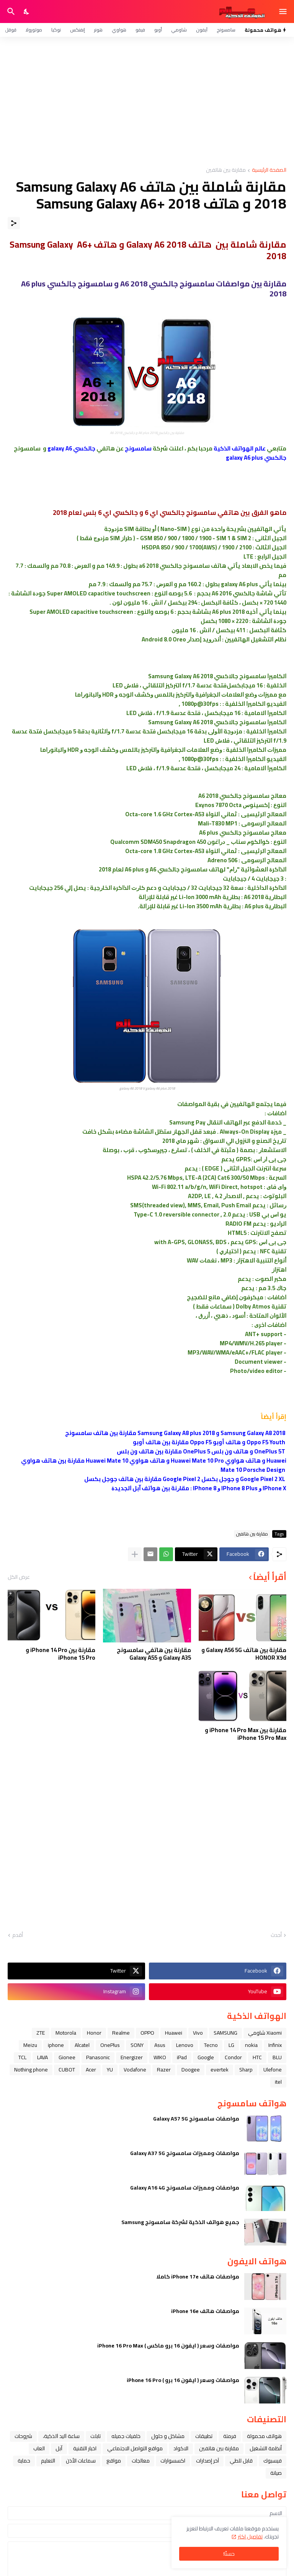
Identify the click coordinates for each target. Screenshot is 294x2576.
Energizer (132, 2057)
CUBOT (67, 2070)
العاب (39, 2448)
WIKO (160, 2057)
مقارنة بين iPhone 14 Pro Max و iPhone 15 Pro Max (245, 1733)
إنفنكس (77, 29)
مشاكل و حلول (168, 2436)
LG (231, 2045)
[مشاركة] (14, 223)
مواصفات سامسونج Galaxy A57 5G (196, 2118)
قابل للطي (241, 2461)
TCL (22, 2057)
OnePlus (110, 2045)
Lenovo (184, 2045)
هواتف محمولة (264, 2436)
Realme (121, 2033)
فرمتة (229, 2436)
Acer (91, 2070)
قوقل (10, 29)
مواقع (113, 2461)
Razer (164, 2070)
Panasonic (98, 2057)
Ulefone (272, 2070)
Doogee (190, 2070)
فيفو (140, 29)
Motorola (66, 2033)
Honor (94, 2033)
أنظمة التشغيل (266, 2448)
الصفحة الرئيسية (269, 170)
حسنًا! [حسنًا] (229, 2554)
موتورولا (34, 29)
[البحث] (10, 11)
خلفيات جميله (125, 2436)
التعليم (48, 2461)
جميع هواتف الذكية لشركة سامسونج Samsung (180, 2222)
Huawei (173, 2033)
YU (110, 2070)
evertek (220, 2070)
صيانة (276, 2473)
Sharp (246, 2070)
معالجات (141, 2461)
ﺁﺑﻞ (59, 2448)
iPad (182, 2057)
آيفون (201, 29)
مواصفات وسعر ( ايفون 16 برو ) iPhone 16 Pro (183, 2380)
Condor (233, 2057)
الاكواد (180, 2448)
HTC (257, 2057)
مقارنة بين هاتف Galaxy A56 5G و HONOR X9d (243, 1653)
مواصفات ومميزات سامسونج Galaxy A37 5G (184, 2153)
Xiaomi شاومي (265, 2033)
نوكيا (56, 29)
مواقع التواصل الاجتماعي (135, 2448)
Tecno (211, 2045)
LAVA (42, 2057)
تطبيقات (203, 2436)
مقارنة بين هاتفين (226, 170)
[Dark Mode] (26, 11)
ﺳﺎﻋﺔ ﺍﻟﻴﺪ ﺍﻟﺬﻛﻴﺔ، (61, 2436)
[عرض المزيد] (135, 1554)
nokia (251, 2045)
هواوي (119, 29)
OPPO (147, 2033)
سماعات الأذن (81, 2461)
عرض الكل (19, 1577)
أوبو (158, 29)
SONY (137, 2045)
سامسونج (226, 29)
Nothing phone (31, 2070)
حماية (24, 2461)
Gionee (67, 2057)
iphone (56, 2045)
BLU (277, 2057)
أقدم (17, 1935)
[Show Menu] (283, 11)
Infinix (275, 2045)
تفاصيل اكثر (250, 2536)
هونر (98, 29)
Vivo (198, 2033)
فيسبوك (272, 2461)
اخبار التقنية (84, 2448)
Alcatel (82, 2045)
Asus (159, 2045)
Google (206, 2057)
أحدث (276, 1935)
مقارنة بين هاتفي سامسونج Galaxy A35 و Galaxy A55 (154, 1653)
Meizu (30, 2045)
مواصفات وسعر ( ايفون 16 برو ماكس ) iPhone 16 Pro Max (168, 2345)
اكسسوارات (172, 2461)
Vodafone (135, 2070)
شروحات (23, 2436)
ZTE (40, 2033)
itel (278, 2082)
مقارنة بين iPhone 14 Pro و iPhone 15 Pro (60, 1653)
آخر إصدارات (207, 2461)
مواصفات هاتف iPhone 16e (205, 2311)
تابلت (95, 2436)
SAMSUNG (225, 2033)
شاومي (179, 29)
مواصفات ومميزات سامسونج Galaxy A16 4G (184, 2187)
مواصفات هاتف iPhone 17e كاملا (197, 2276)
